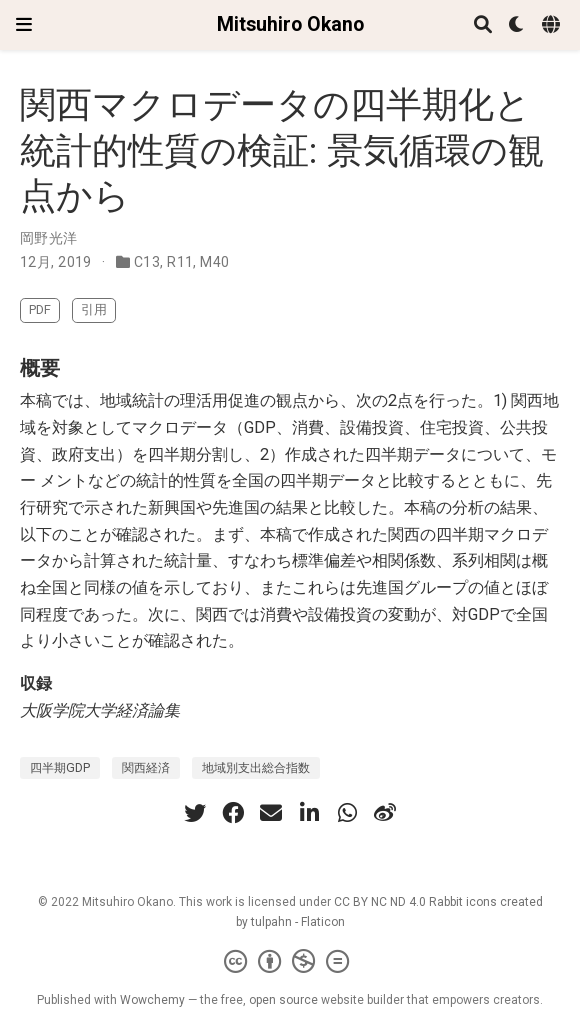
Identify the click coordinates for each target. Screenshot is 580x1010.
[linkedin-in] (309, 813)
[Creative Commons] (290, 962)
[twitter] (195, 813)
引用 (94, 309)
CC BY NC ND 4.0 (380, 902)
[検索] (483, 25)
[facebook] (233, 813)
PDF (40, 309)
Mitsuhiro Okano (290, 24)
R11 (180, 262)
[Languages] (553, 25)
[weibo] (385, 813)
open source (283, 1000)
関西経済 (146, 768)
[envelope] (271, 813)
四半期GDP (60, 768)
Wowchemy (152, 1000)
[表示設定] (517, 25)
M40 (214, 262)
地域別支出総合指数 (256, 768)
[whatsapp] (347, 813)
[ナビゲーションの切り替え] (24, 24)
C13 (147, 262)
